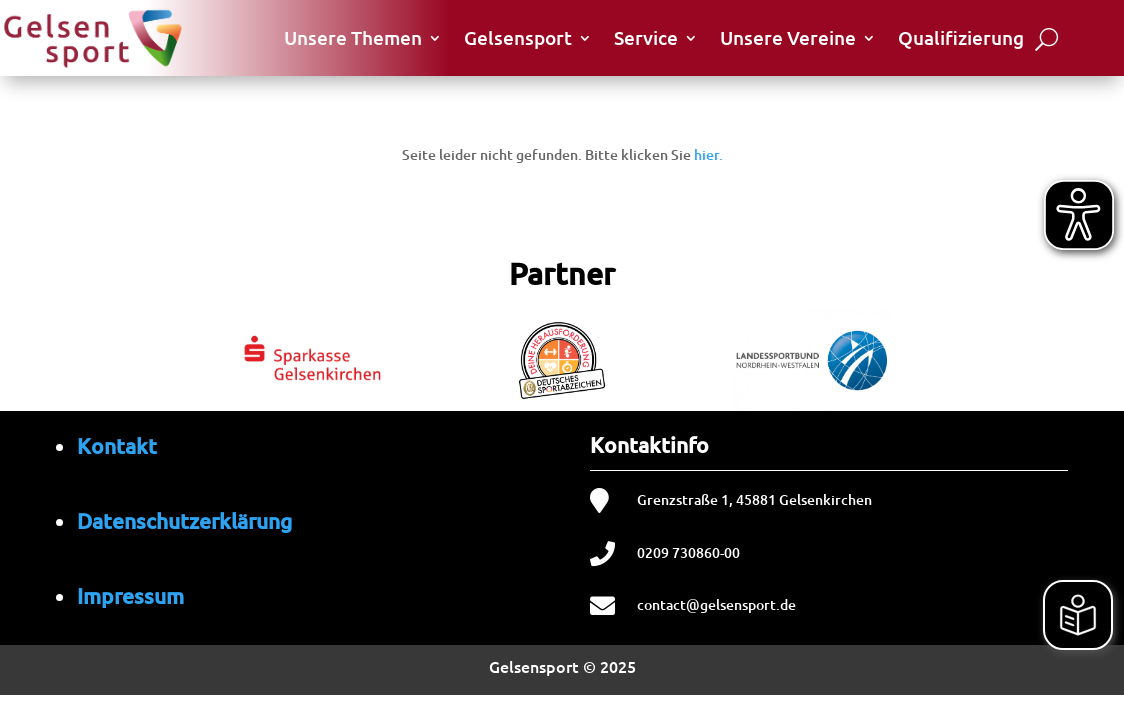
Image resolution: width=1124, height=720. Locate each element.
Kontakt (117, 445)
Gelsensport (518, 37)
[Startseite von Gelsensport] (92, 38)
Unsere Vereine (788, 37)
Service (646, 37)
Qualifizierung (961, 37)
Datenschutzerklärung (184, 520)
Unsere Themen (353, 37)
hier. (708, 154)
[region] (562, 355)
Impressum (130, 595)
